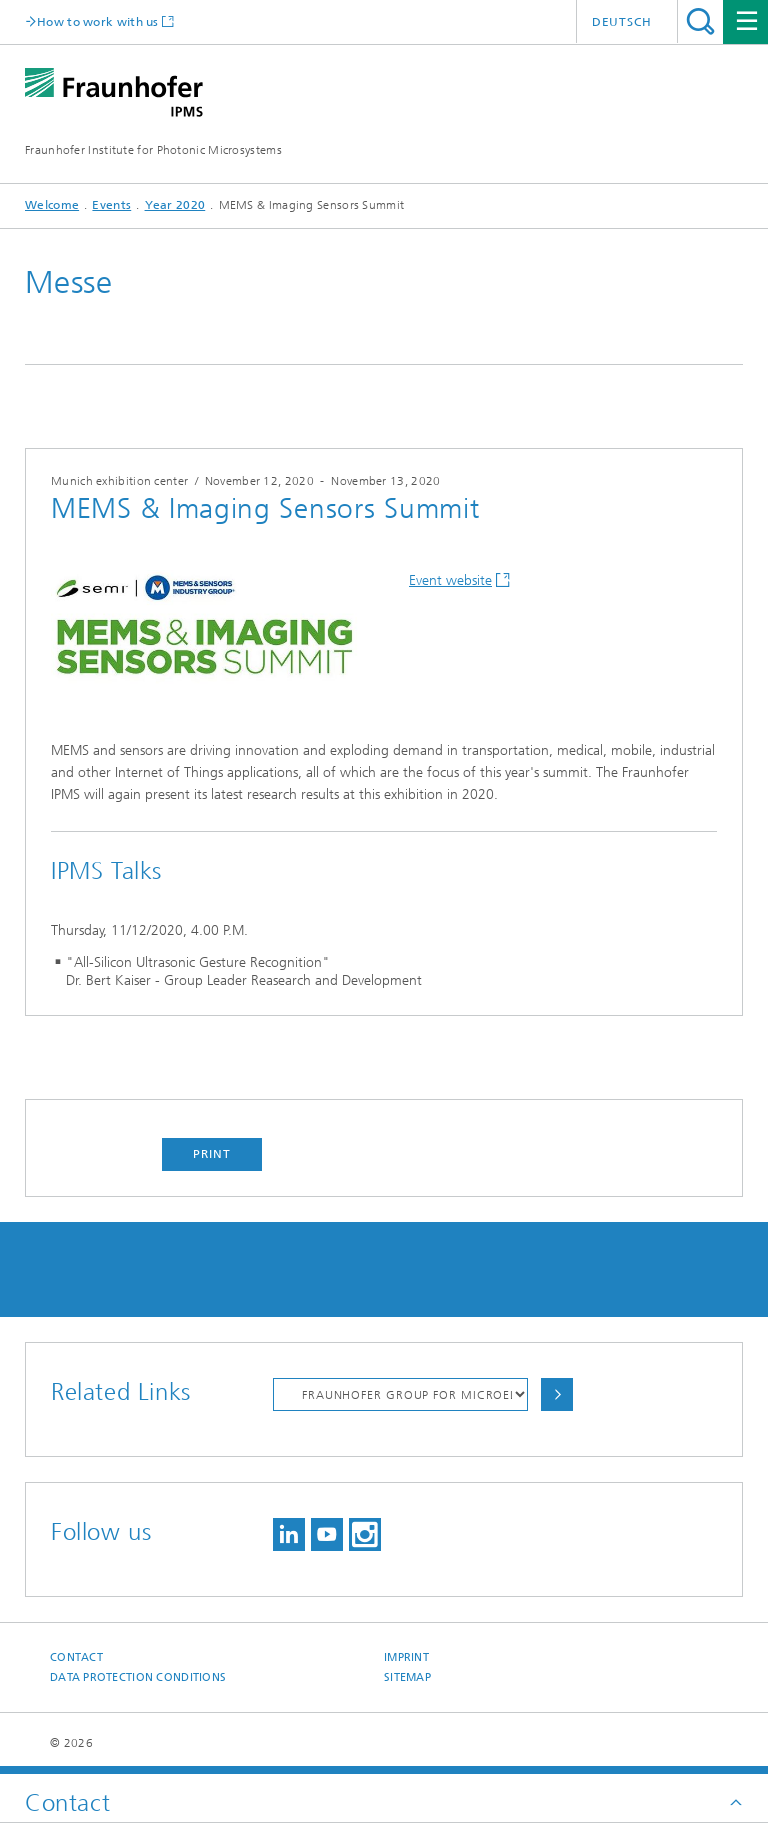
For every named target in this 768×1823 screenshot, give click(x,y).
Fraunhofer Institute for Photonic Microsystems (153, 150)
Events (111, 205)
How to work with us (98, 21)
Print (212, 1154)
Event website (450, 580)
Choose (557, 1394)
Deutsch (622, 22)
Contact (76, 1657)
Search (700, 21)
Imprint (406, 1657)
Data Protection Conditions (138, 1677)
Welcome (52, 205)
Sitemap (407, 1677)
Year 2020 (175, 205)
